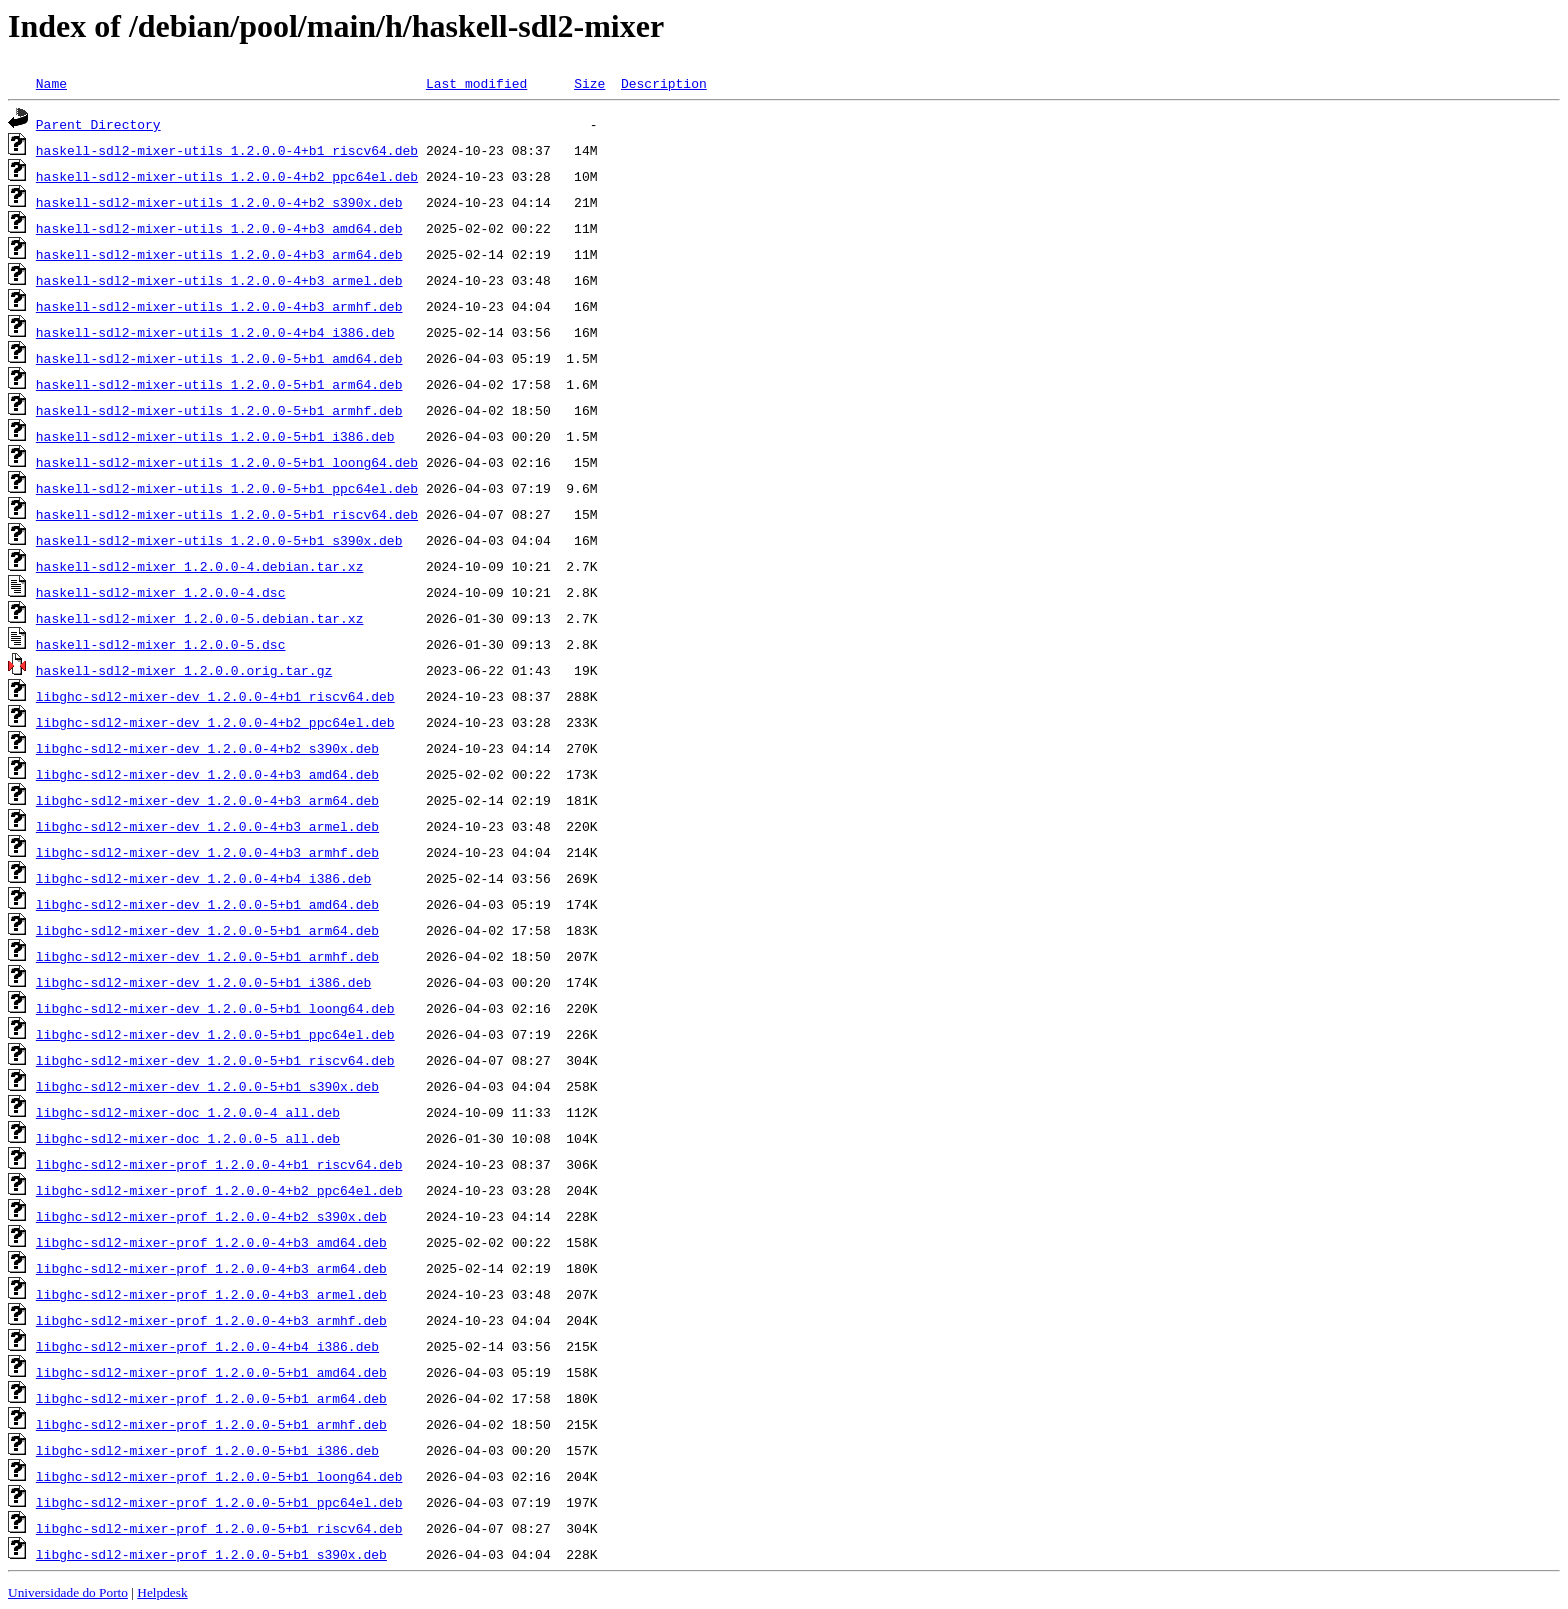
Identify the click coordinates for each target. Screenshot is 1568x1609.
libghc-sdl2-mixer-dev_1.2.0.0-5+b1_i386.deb (203, 982)
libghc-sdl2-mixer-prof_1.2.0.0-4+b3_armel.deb (211, 1294)
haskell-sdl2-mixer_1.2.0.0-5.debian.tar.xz (200, 618)
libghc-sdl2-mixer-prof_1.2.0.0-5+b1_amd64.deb (211, 1372)
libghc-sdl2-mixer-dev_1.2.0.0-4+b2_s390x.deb (207, 748)
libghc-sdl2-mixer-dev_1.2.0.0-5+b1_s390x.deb (207, 1086)
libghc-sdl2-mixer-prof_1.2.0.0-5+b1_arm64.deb (211, 1398)
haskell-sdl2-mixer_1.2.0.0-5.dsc (161, 644)
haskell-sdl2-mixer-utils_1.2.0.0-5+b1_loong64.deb (227, 462)
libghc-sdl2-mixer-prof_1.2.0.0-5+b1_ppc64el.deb (219, 1502)
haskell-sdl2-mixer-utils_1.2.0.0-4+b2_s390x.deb (219, 202)
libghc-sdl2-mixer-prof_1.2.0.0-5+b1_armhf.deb (211, 1424)
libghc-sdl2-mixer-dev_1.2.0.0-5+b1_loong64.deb (215, 1008)
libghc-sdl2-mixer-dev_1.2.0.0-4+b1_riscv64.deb (215, 696)
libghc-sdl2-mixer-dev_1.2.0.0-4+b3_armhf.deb (207, 852)
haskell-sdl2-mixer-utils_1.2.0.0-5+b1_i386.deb (215, 436)
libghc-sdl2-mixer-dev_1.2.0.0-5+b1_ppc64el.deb (215, 1034)
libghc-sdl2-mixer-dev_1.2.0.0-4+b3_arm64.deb (207, 800)
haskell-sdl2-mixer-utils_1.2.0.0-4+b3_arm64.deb (219, 254)
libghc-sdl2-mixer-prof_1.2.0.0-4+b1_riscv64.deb (219, 1164)
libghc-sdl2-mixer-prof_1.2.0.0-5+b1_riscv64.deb (219, 1528)
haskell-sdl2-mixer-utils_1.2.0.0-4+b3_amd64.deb (219, 228)
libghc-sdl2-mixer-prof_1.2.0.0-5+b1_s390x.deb (211, 1554)
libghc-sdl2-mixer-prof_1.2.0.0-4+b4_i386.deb (207, 1346)
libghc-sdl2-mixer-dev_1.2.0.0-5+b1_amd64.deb (207, 904)
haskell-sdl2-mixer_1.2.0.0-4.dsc (161, 592)
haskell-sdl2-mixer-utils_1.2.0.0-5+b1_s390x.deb (219, 540)
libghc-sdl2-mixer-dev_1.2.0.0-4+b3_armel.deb (207, 826)
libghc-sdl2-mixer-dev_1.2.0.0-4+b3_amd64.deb (207, 774)
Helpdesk (162, 1592)
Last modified (476, 83)
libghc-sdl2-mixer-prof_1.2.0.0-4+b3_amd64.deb (211, 1242)
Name (51, 83)
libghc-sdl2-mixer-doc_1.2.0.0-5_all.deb (188, 1138)
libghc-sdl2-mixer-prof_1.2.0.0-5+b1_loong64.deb (219, 1476)
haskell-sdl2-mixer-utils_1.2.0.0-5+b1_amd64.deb (219, 358)
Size (589, 83)
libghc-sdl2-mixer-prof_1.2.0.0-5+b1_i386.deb (207, 1450)
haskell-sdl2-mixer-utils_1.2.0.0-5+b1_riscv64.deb (227, 514)
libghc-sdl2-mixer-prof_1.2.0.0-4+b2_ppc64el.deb (219, 1190)
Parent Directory (98, 124)
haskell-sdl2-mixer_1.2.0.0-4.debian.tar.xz (200, 566)
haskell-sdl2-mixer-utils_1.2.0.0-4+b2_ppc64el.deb (227, 176)
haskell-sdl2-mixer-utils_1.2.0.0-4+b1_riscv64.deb (227, 150)
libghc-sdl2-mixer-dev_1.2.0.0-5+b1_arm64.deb (207, 930)
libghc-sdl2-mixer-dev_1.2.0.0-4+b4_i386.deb (203, 878)
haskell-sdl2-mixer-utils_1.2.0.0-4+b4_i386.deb (215, 332)
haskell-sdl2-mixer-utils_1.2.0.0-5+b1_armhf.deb (219, 410)
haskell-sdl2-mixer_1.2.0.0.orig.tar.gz (184, 670)
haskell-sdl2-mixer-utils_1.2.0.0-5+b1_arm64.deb (219, 384)
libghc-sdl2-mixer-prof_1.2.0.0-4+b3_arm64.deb (211, 1268)
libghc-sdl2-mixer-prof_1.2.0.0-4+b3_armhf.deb (211, 1320)
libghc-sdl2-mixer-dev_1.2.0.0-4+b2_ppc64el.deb (215, 722)
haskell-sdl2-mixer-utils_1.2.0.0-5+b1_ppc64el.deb (227, 488)
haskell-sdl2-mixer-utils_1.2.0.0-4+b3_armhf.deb (219, 306)
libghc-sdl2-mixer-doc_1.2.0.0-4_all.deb (188, 1112)
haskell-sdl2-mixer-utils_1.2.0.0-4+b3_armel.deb (219, 280)
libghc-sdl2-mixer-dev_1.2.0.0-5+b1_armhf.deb (207, 956)
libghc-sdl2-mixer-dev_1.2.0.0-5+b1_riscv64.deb (215, 1060)
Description (664, 83)
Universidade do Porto (68, 1592)
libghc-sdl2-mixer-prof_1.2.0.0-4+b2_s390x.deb (211, 1216)
